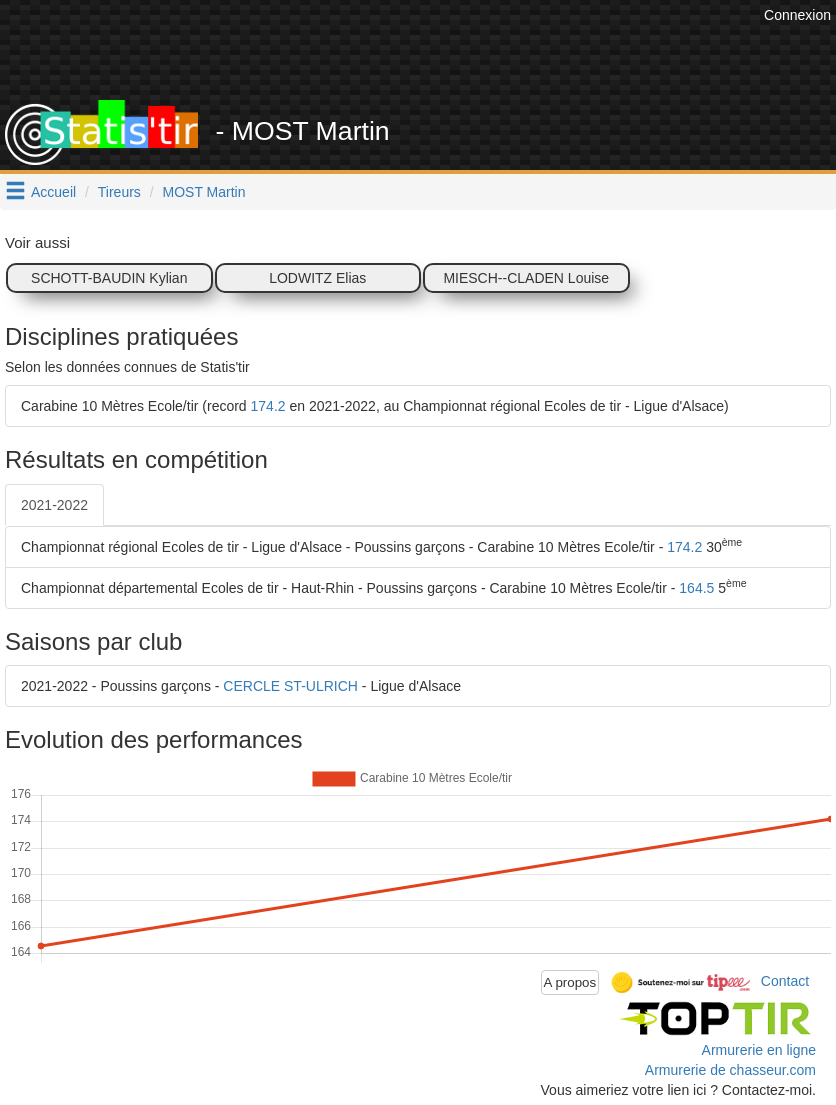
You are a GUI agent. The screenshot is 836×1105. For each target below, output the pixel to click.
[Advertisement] (395, 50)
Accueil (53, 192)
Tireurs (119, 192)
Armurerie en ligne (759, 1050)
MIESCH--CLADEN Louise (526, 278)
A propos (570, 982)
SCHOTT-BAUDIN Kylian (109, 278)
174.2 (268, 406)
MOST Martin (204, 192)
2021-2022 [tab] (54, 505)
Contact (785, 981)
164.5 (696, 588)
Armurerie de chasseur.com (730, 1070)
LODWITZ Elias (317, 278)
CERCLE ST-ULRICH (290, 686)
